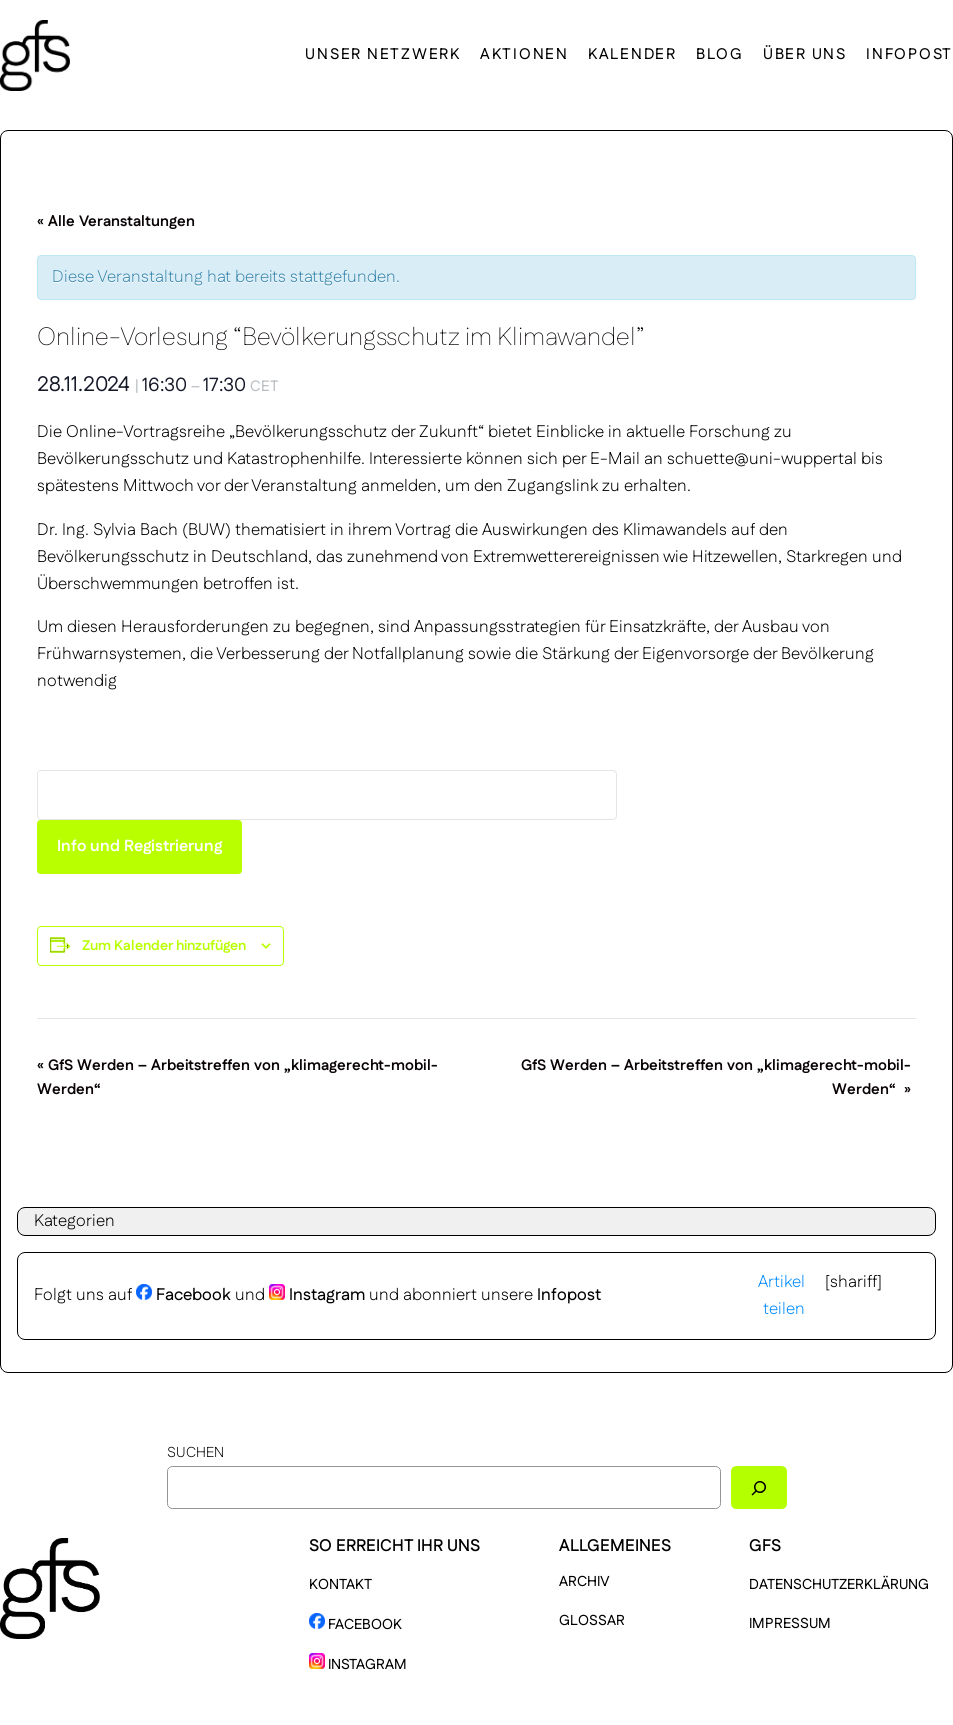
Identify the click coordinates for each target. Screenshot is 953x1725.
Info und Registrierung (139, 846)
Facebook (183, 1295)
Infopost (569, 1295)
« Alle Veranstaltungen (116, 221)
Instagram (317, 1295)
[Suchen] (759, 1487)
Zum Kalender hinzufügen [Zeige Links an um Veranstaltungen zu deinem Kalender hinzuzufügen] (164, 946)
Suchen (195, 1453)
